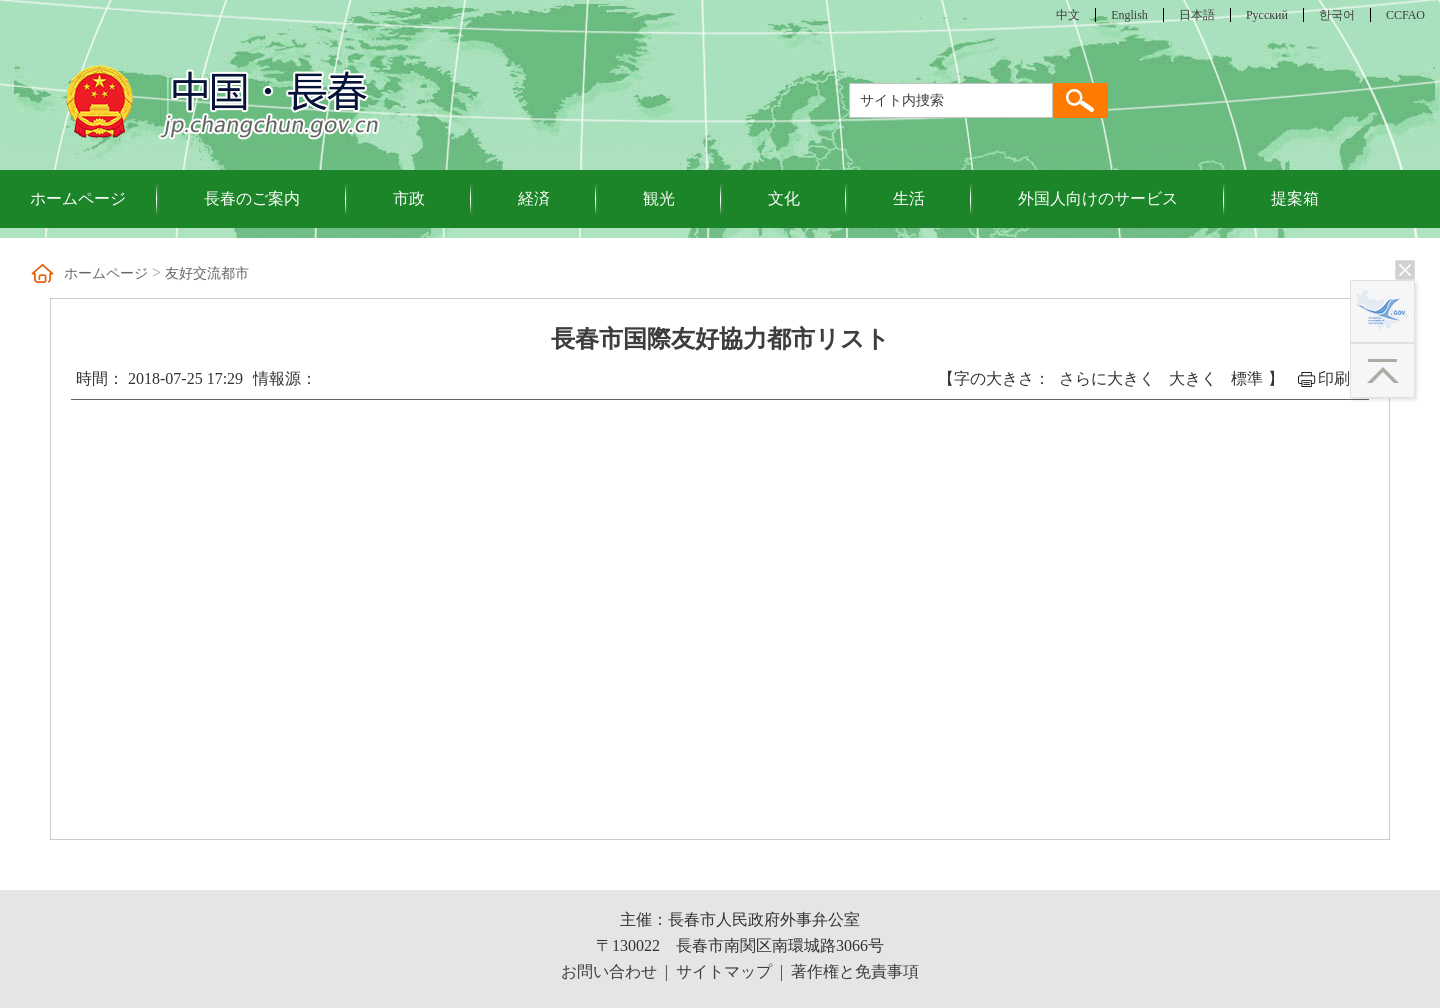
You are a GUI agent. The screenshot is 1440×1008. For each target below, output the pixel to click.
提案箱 (1295, 198)
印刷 (1334, 378)
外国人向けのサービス (1098, 198)
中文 (1068, 15)
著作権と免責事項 (855, 971)
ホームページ (78, 198)
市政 (409, 198)
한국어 (1337, 15)
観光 (659, 198)
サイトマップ (724, 971)
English (1129, 15)
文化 (784, 198)
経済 (534, 198)
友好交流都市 (207, 273)
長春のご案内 (252, 198)
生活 (909, 198)
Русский (1267, 15)
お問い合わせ (609, 971)
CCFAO (1405, 15)
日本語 (1197, 15)
